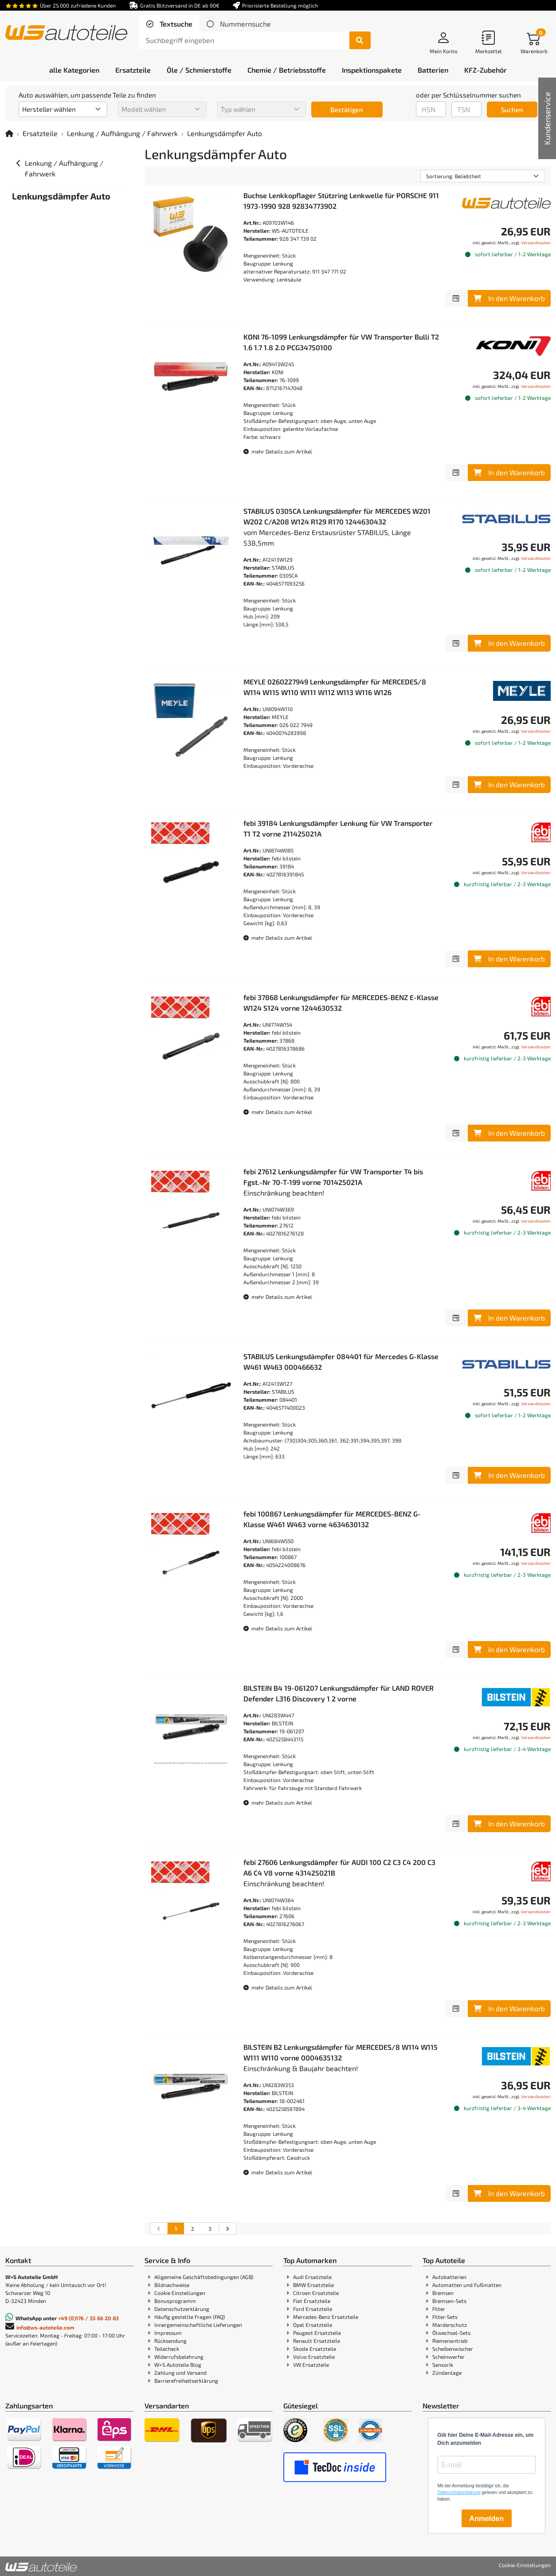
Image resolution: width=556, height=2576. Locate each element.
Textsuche (175, 24)
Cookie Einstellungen (179, 2293)
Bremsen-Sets (449, 2301)
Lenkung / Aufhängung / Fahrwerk (122, 133)
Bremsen (443, 2293)
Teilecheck (166, 2348)
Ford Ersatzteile (312, 2309)
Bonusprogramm (175, 2301)
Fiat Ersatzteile (311, 2301)
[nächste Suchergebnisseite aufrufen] (227, 2228)
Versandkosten (536, 242)
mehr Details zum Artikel (277, 451)
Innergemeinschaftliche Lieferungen (198, 2325)
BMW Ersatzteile (313, 2285)
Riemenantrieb (450, 2341)
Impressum (168, 2333)
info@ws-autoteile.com (45, 2327)
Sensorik (442, 2364)
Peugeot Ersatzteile (317, 2333)
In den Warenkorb (509, 298)
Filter (438, 2309)
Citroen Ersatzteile (316, 2293)
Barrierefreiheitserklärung (186, 2380)
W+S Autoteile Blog (177, 2364)
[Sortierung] (482, 176)
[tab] (169, 24)
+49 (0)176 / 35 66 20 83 (88, 2318)
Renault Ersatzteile (316, 2341)
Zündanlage (447, 2372)
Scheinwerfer (448, 2356)
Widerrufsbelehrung (179, 2356)
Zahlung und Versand (180, 2372)
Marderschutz (449, 2325)
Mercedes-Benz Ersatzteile (325, 2317)
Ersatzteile (40, 133)
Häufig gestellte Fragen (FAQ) (189, 2317)
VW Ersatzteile (311, 2364)
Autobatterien (449, 2277)
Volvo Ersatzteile (314, 2356)
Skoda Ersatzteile (314, 2348)
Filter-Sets (445, 2317)
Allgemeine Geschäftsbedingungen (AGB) (203, 2277)
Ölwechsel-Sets (451, 2333)
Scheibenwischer (452, 2348)
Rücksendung (170, 2341)
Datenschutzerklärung (181, 2309)
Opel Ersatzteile (312, 2325)
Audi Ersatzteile (312, 2277)
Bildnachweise (171, 2285)
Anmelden (487, 2518)
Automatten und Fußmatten (466, 2285)
